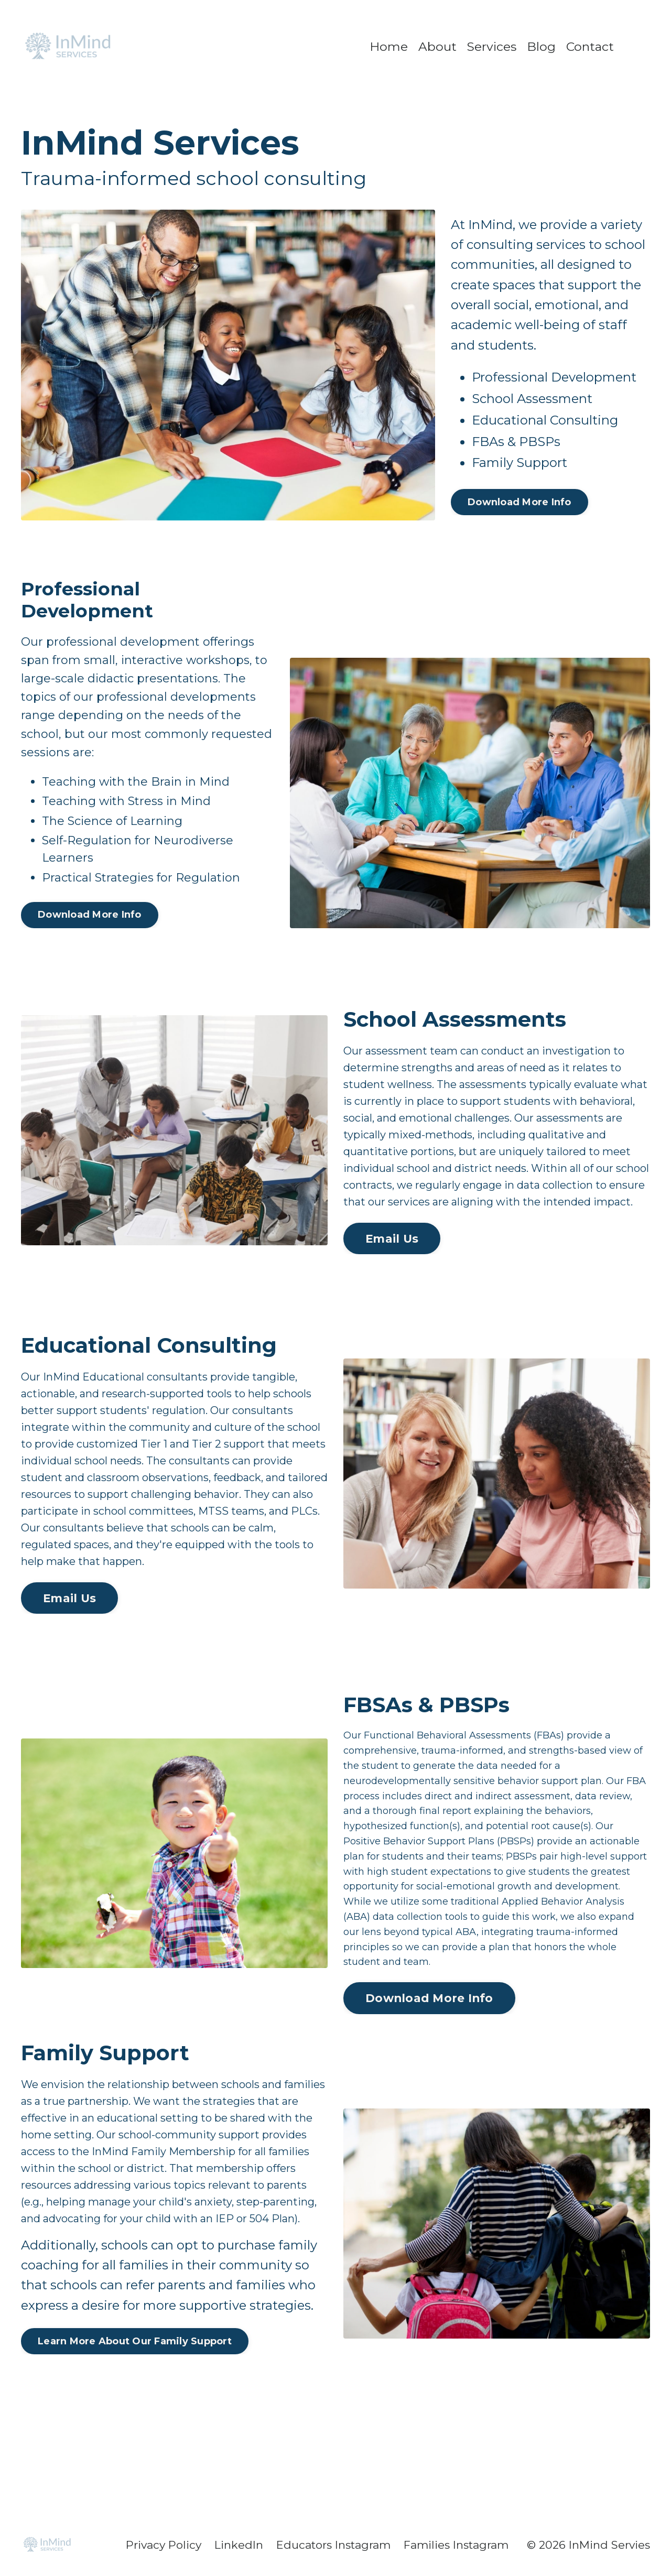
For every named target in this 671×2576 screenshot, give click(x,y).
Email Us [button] (391, 1238)
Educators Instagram (333, 2544)
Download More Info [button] (519, 502)
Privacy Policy (162, 2544)
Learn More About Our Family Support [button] (135, 2340)
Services (491, 46)
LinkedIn (237, 2544)
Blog (541, 46)
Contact (591, 46)
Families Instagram (456, 2544)
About (436, 46)
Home (386, 46)
